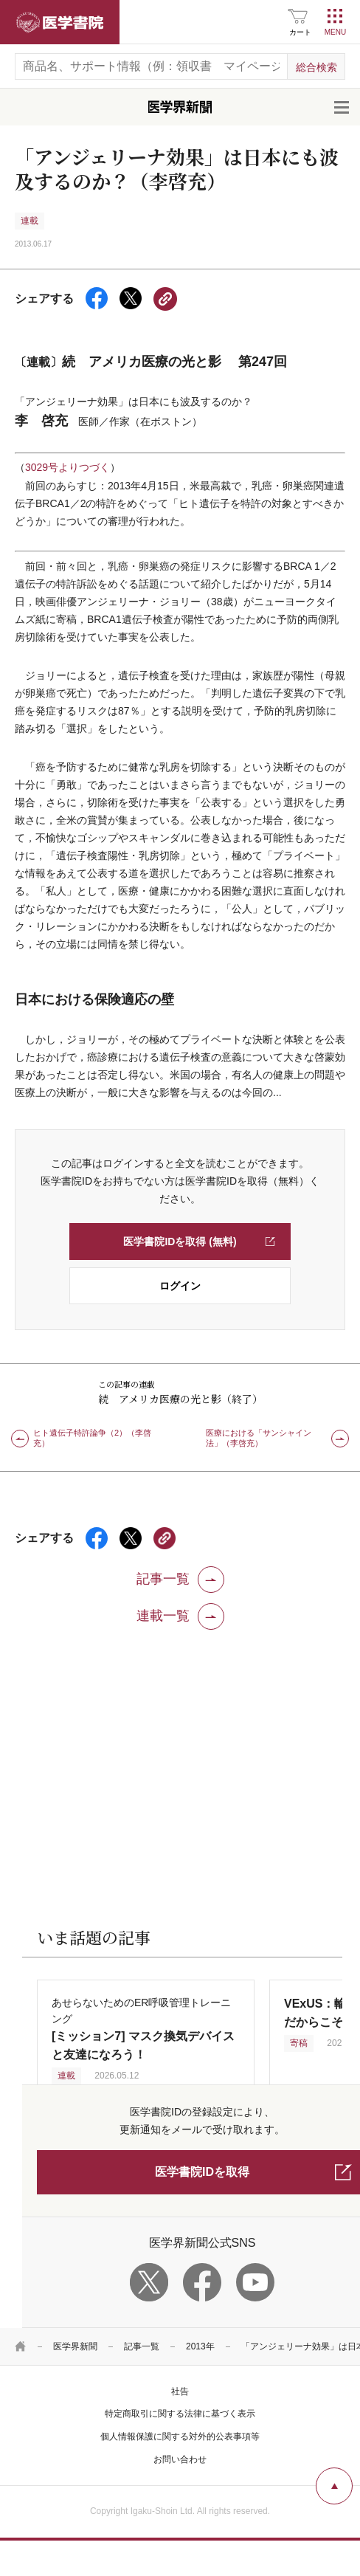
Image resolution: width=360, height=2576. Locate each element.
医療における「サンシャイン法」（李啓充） (258, 1437)
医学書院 (60, 22)
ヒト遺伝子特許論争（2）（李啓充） (92, 1437)
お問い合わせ (180, 2459)
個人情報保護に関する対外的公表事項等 (180, 2436)
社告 (180, 2391)
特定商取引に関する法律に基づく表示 (180, 2413)
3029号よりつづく (67, 467)
